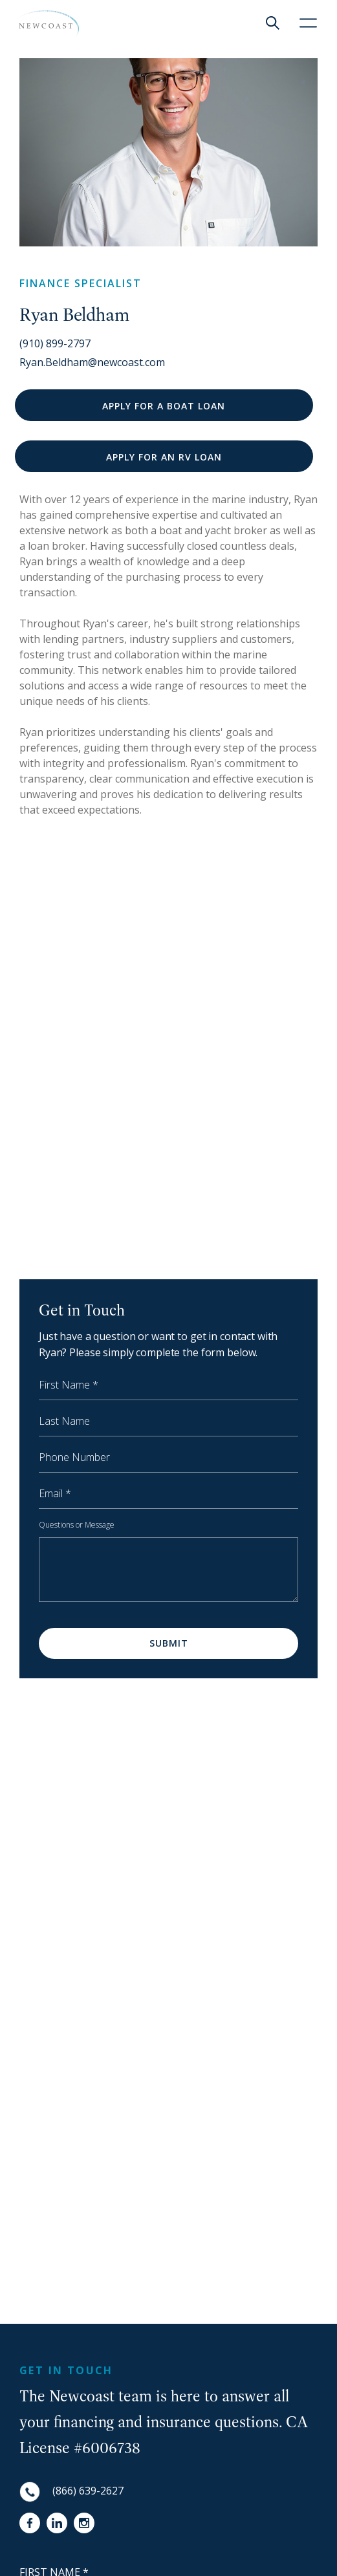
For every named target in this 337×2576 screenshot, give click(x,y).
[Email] (168, 1496)
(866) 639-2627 (88, 2491)
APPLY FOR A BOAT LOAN (163, 406)
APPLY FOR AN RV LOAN (164, 457)
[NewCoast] (47, 23)
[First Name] (168, 1387)
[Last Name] (168, 1423)
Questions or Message (76, 1524)
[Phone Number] (168, 1460)
